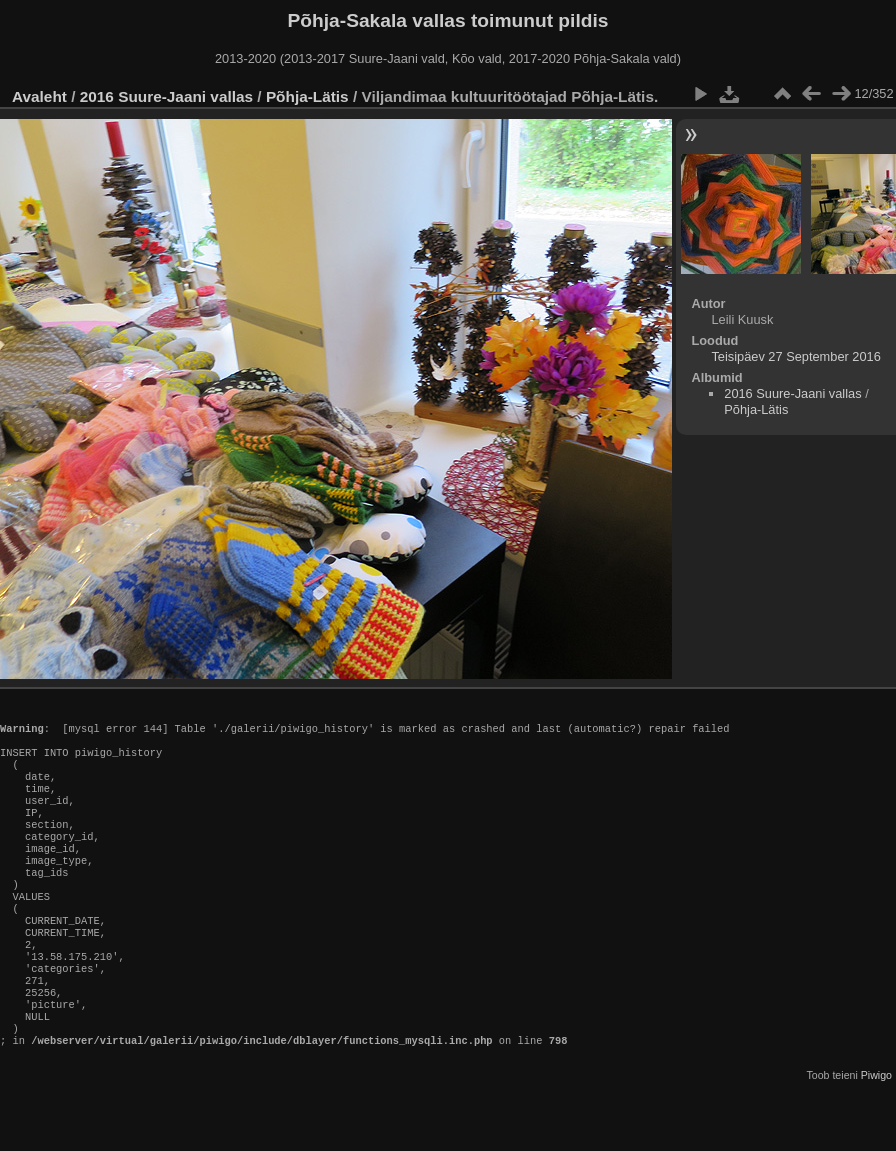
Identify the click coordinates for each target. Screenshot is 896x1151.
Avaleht (39, 96)
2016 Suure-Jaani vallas (166, 96)
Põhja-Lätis (307, 96)
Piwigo (876, 1135)
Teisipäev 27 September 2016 (795, 356)
